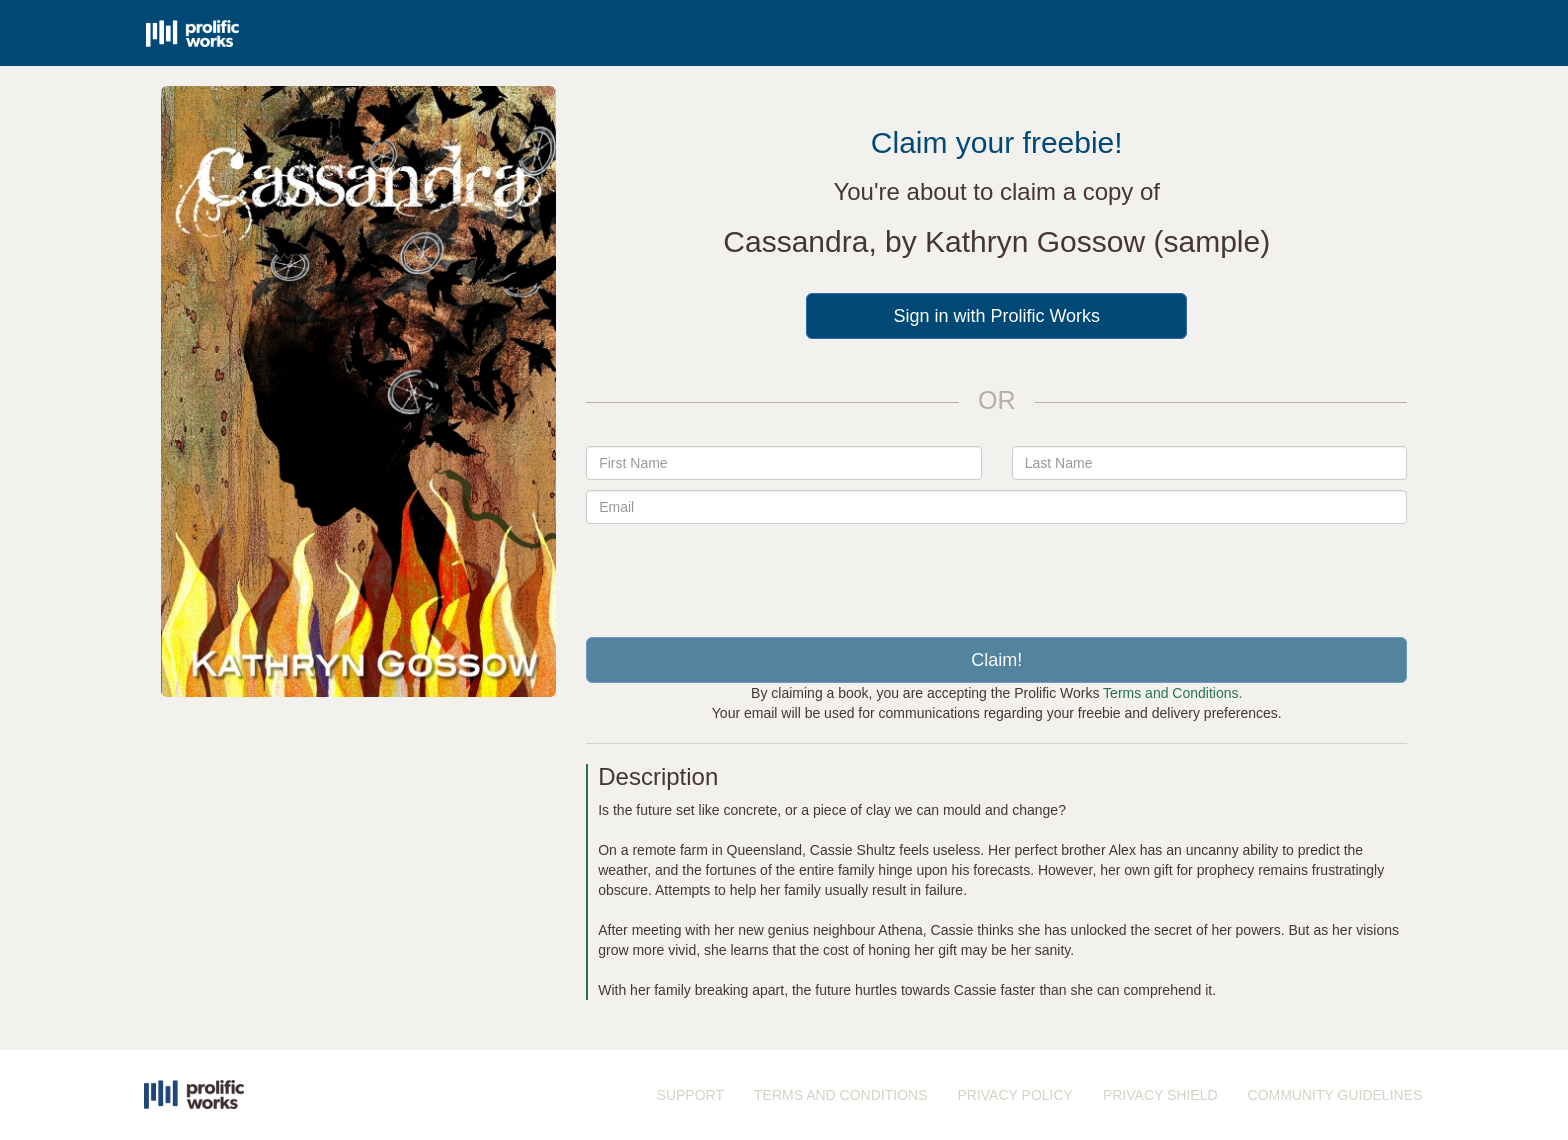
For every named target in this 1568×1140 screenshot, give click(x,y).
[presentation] (997, 573)
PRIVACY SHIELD (1160, 1095)
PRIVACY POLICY (1014, 1095)
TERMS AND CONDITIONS (840, 1095)
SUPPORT (690, 1095)
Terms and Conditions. (1172, 693)
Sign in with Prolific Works (996, 316)
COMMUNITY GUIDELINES (1335, 1095)
